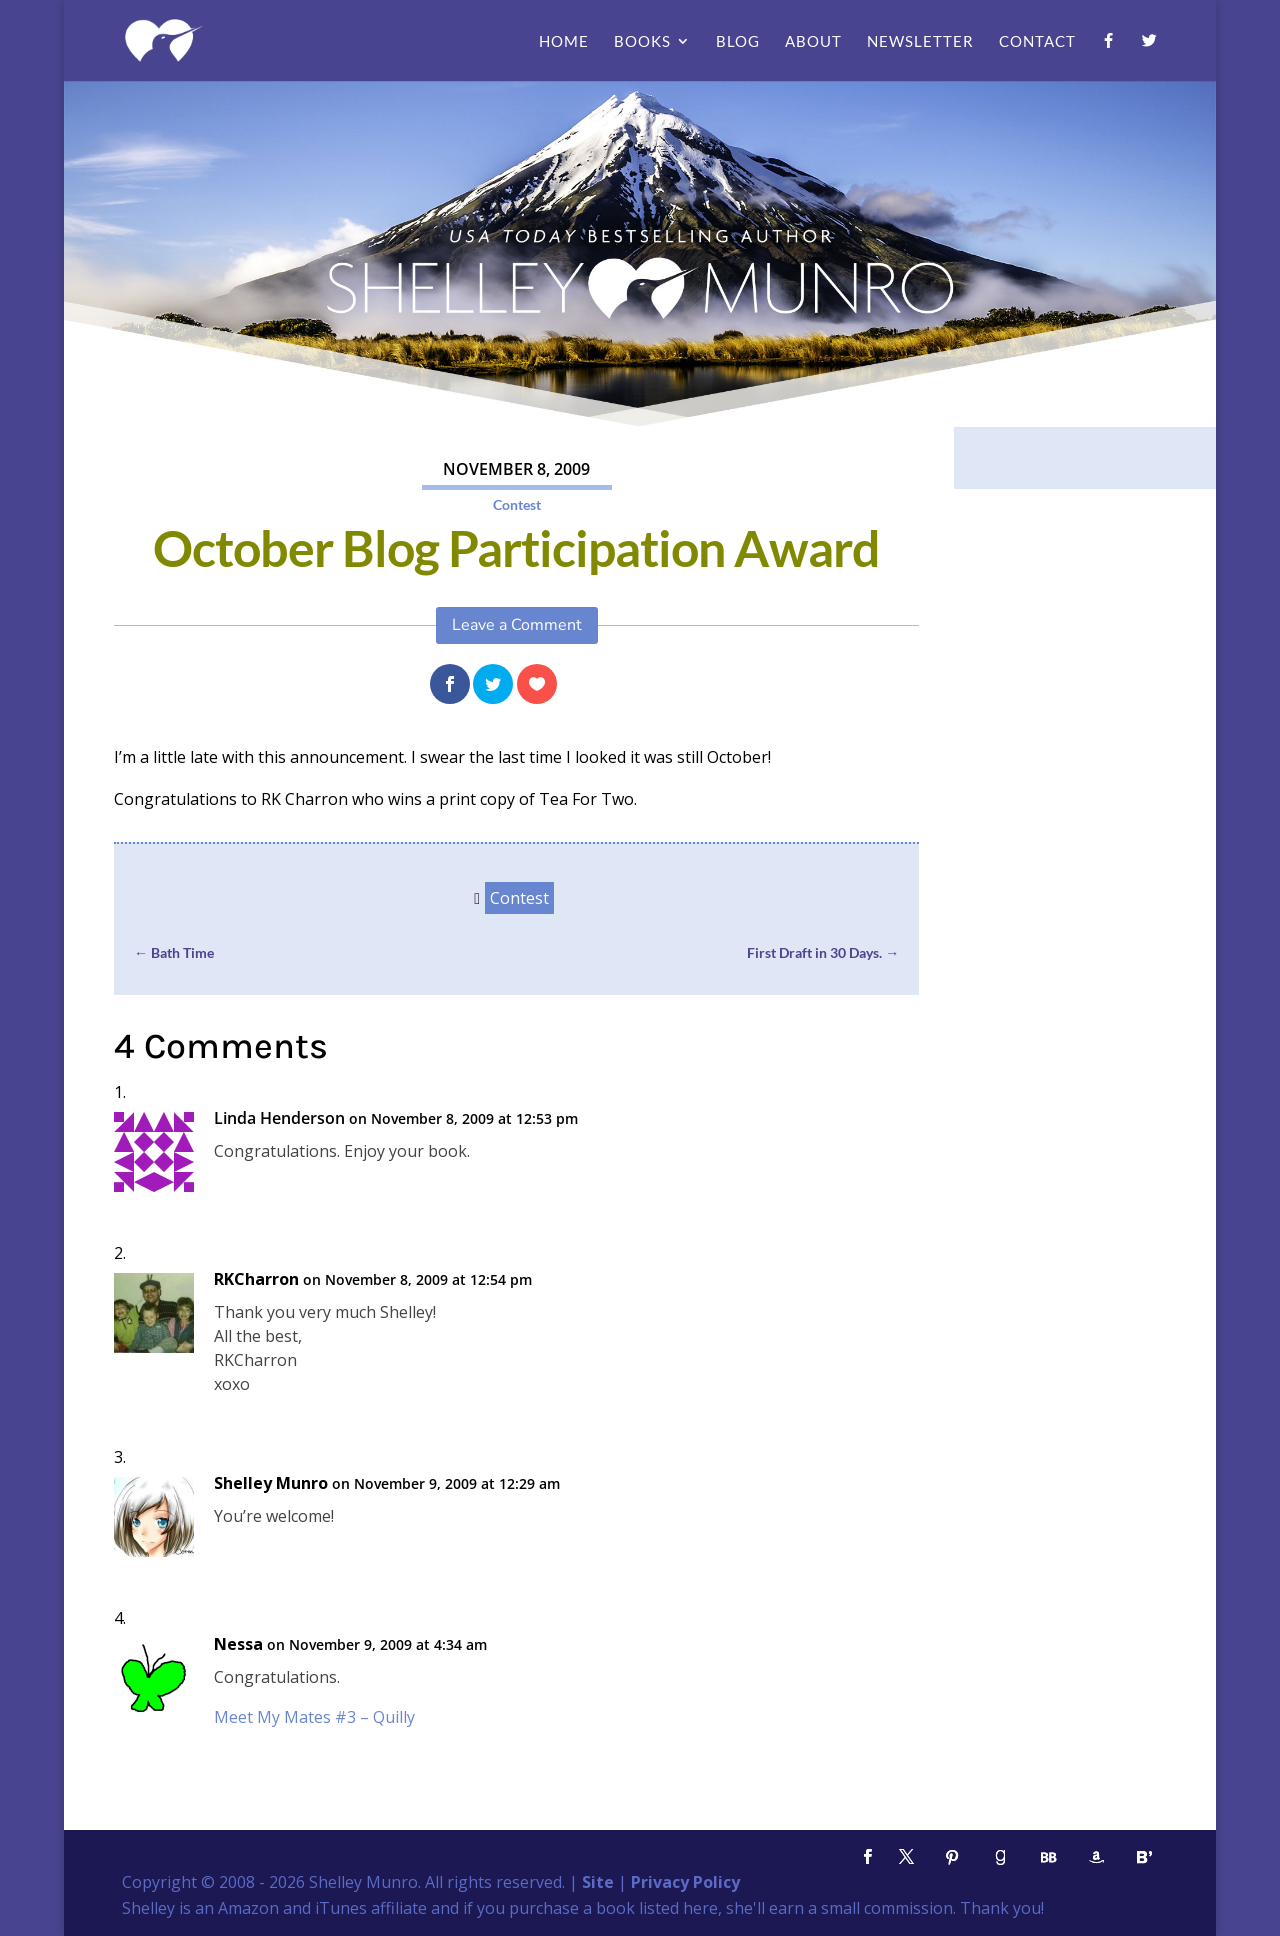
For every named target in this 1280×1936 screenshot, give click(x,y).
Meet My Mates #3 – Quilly (314, 1717)
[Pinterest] (952, 1857)
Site (598, 1882)
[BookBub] (1048, 1857)
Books (642, 42)
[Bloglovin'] (1144, 1857)
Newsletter (920, 42)
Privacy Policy (685, 1882)
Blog (738, 42)
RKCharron (256, 1279)
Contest (517, 504)
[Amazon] (1096, 1857)
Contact (1037, 42)
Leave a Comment (517, 625)
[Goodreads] (1000, 1857)
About (813, 42)
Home (564, 42)
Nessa (238, 1644)
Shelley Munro (271, 1483)
